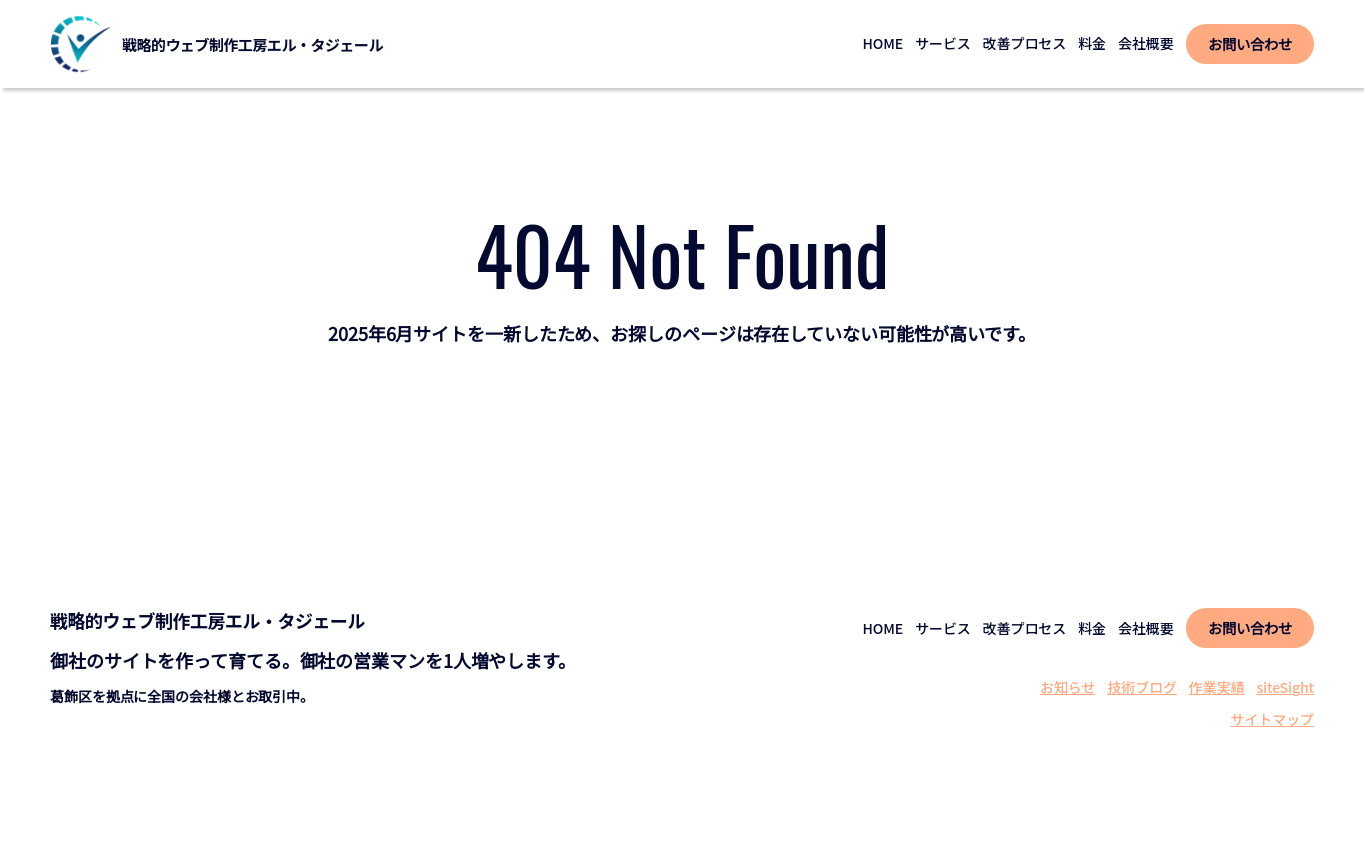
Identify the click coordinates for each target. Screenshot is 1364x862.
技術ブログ (1142, 687)
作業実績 (1217, 687)
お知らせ (1067, 687)
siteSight (1285, 687)
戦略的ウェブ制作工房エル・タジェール (252, 44)
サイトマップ (1272, 719)
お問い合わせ (1249, 43)
